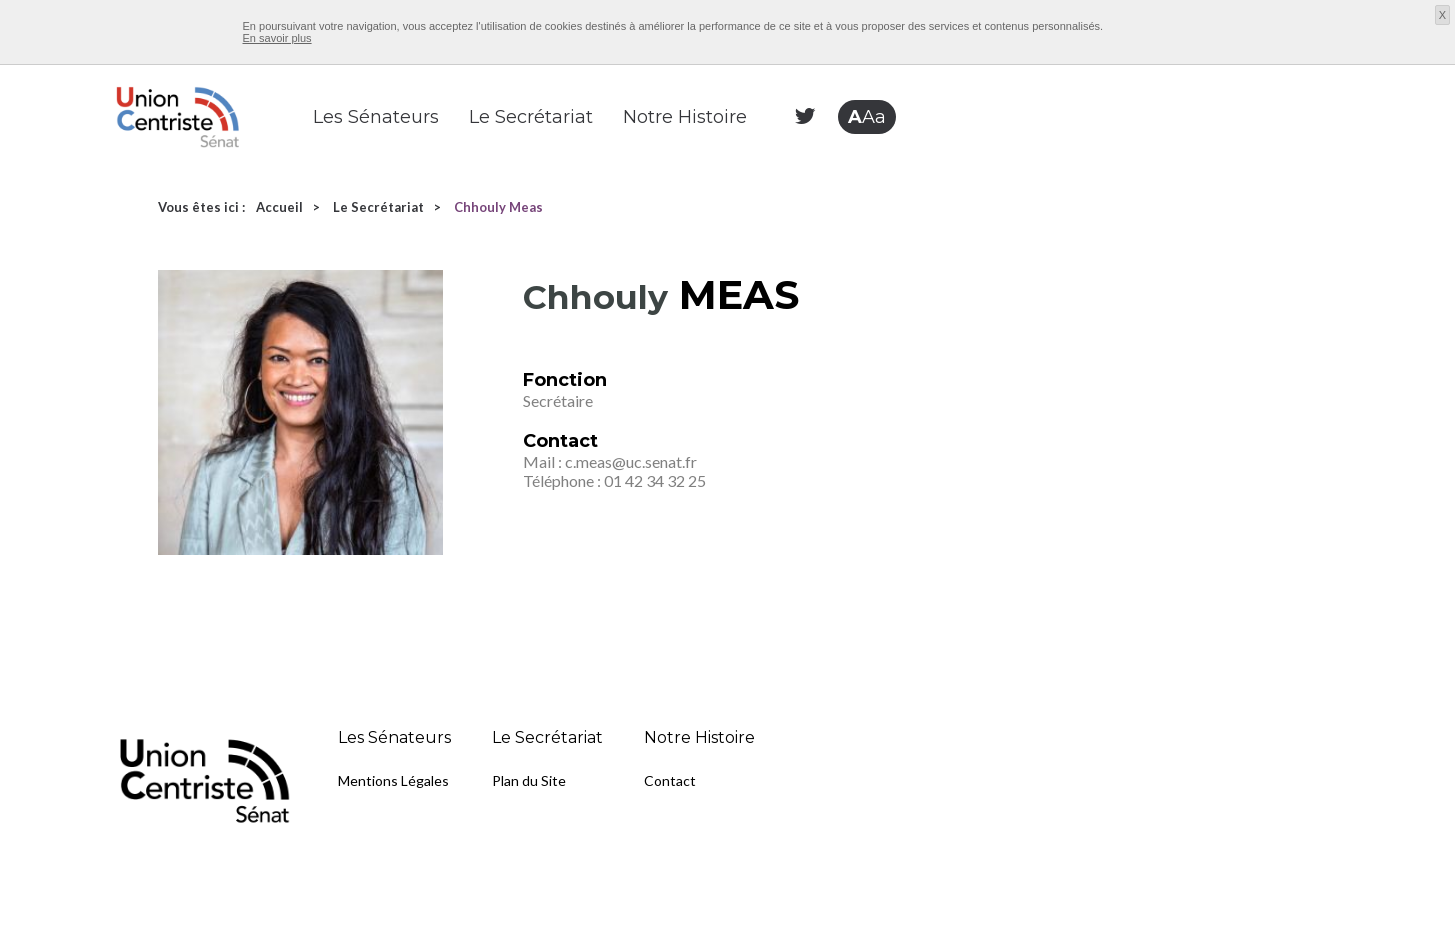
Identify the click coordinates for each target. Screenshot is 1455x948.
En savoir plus (277, 38)
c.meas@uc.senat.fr (631, 461)
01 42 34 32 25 (655, 480)
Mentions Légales (393, 780)
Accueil (279, 207)
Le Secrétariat (531, 117)
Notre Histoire (685, 117)
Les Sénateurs (376, 117)
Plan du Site (529, 780)
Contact (670, 780)
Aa (867, 117)
